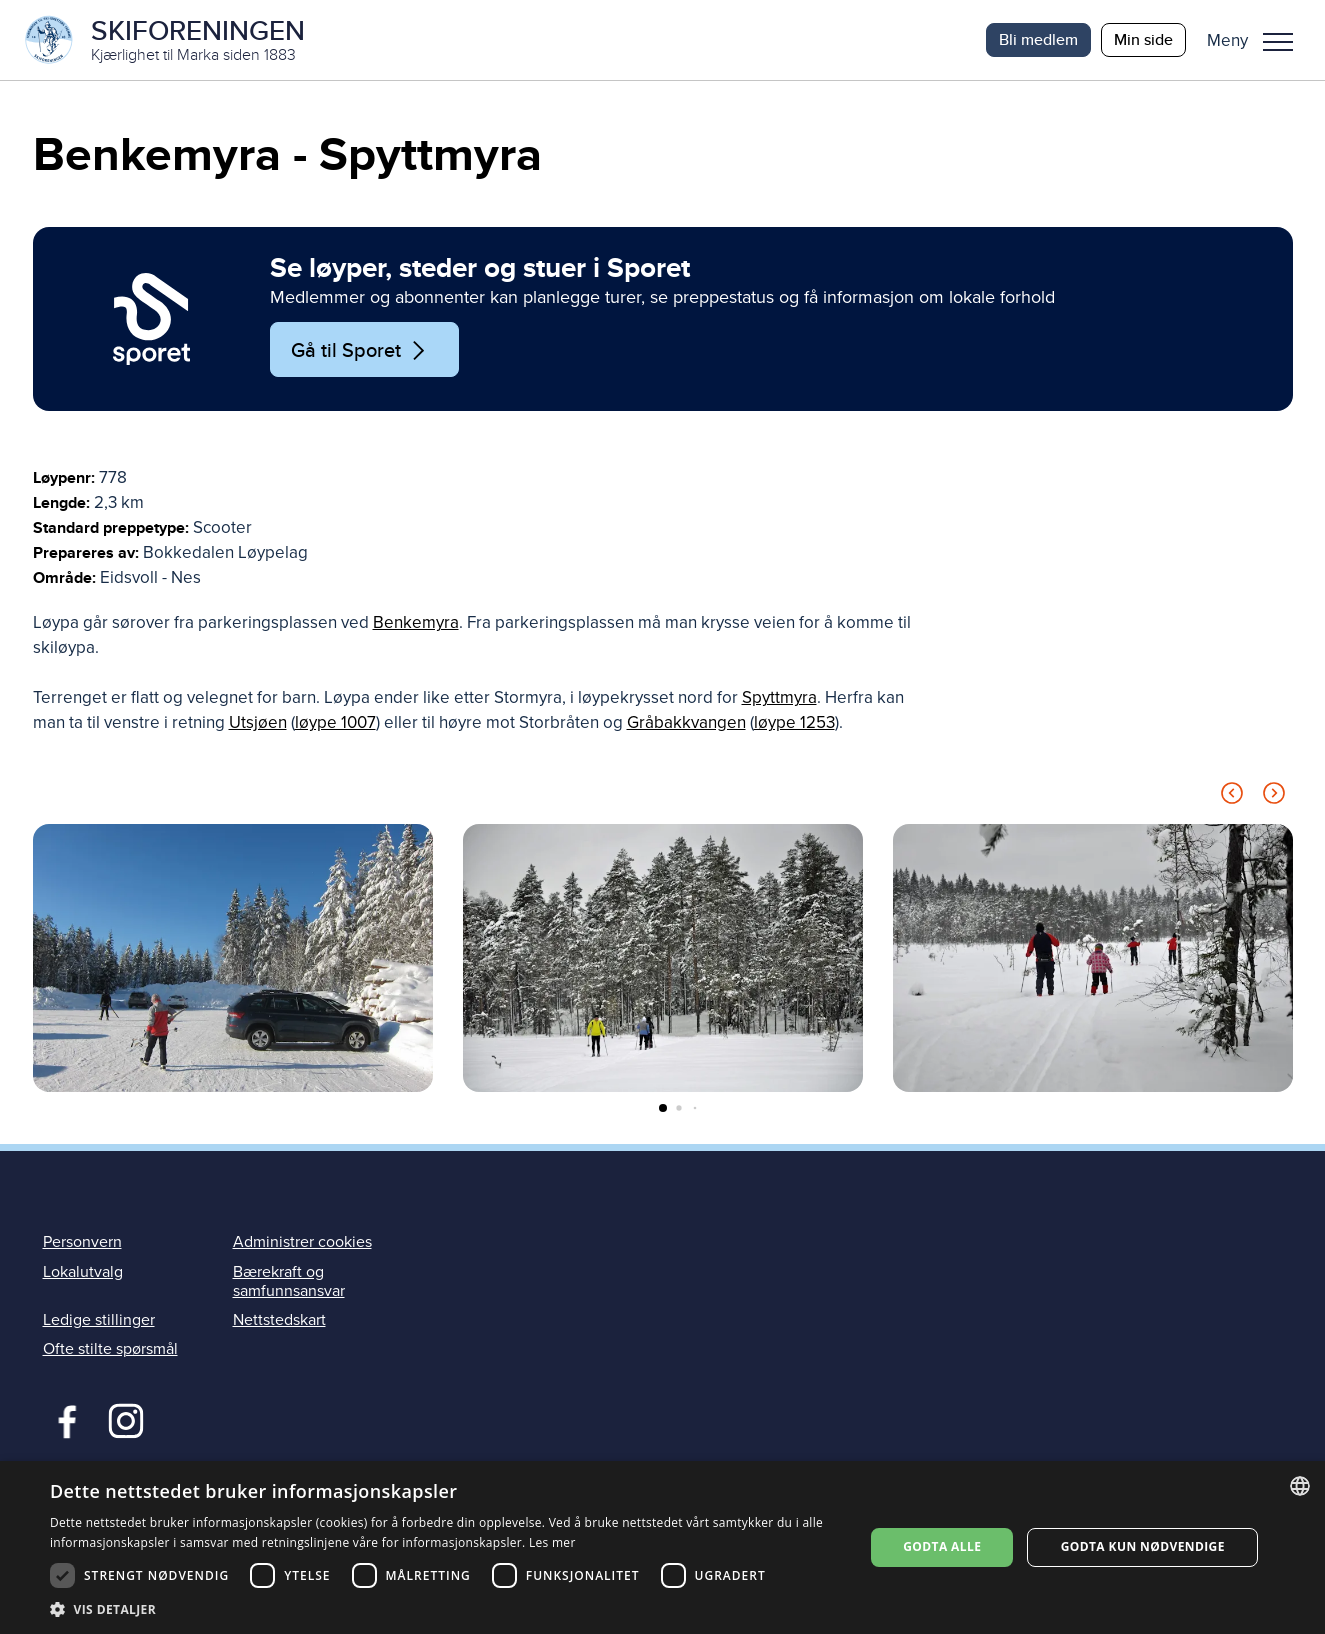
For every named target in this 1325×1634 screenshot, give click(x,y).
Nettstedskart (279, 1320)
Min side (1143, 39)
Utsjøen (258, 723)
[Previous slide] (1232, 797)
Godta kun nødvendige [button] (1143, 1546)
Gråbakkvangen (686, 723)
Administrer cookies (302, 1243)
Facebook (62, 1419)
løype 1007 (335, 723)
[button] (1257, 40)
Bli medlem (1038, 39)
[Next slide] (1274, 797)
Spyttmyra (779, 698)
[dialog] (662, 1547)
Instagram (125, 1419)
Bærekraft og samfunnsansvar (289, 1281)
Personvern (82, 1243)
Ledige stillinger (99, 1320)
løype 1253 (794, 723)
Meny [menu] (1278, 42)
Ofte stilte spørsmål (110, 1349)
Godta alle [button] (942, 1546)
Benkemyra (416, 623)
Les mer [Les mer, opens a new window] (552, 1542)
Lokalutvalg (83, 1272)
